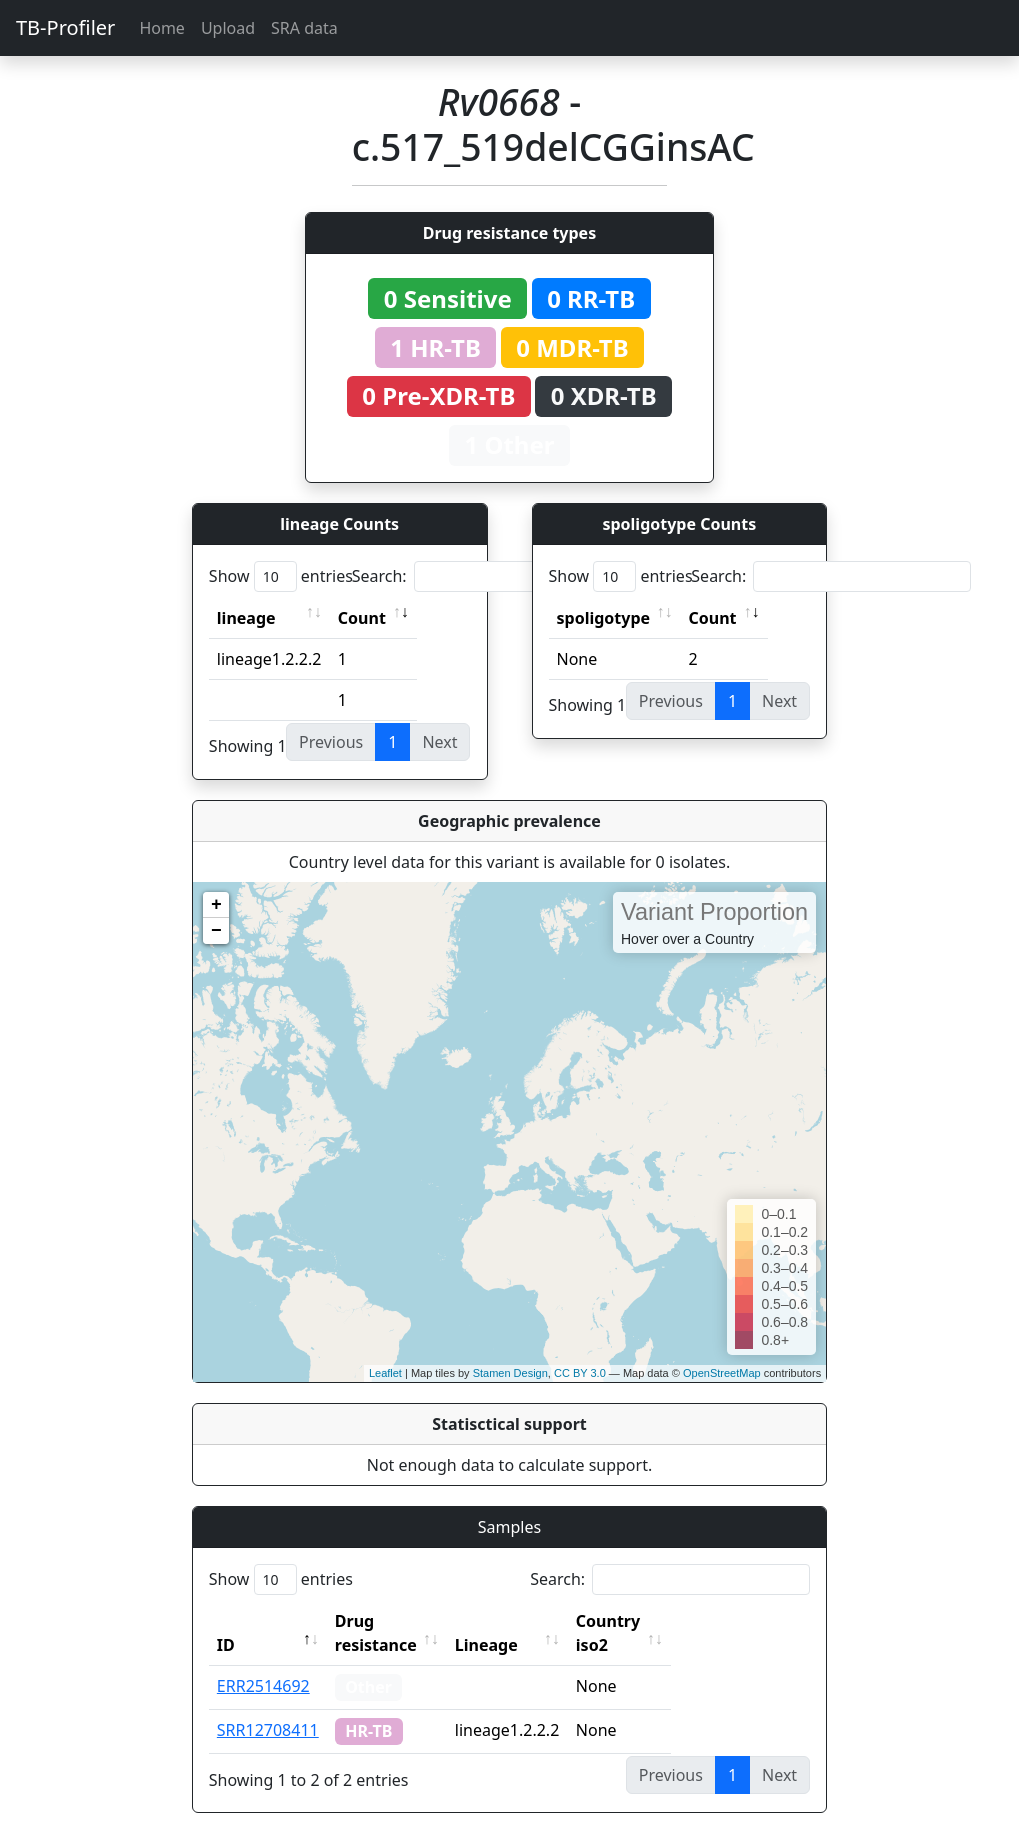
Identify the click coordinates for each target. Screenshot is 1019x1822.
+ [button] (216, 905)
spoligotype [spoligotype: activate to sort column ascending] (604, 618)
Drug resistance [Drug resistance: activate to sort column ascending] (398, 1621)
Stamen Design (510, 1373)
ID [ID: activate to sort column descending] (226, 1621)
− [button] (216, 931)
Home (162, 28)
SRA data (304, 28)
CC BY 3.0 (580, 1373)
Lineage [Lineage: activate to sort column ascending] (530, 1621)
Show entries (281, 576)
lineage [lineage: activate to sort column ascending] (246, 618)
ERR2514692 (263, 1662)
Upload (228, 28)
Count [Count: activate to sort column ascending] (362, 618)
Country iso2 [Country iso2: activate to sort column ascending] (670, 1621)
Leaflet (385, 1373)
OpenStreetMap (722, 1373)
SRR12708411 (268, 1706)
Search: (492, 576)
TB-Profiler (65, 27)
